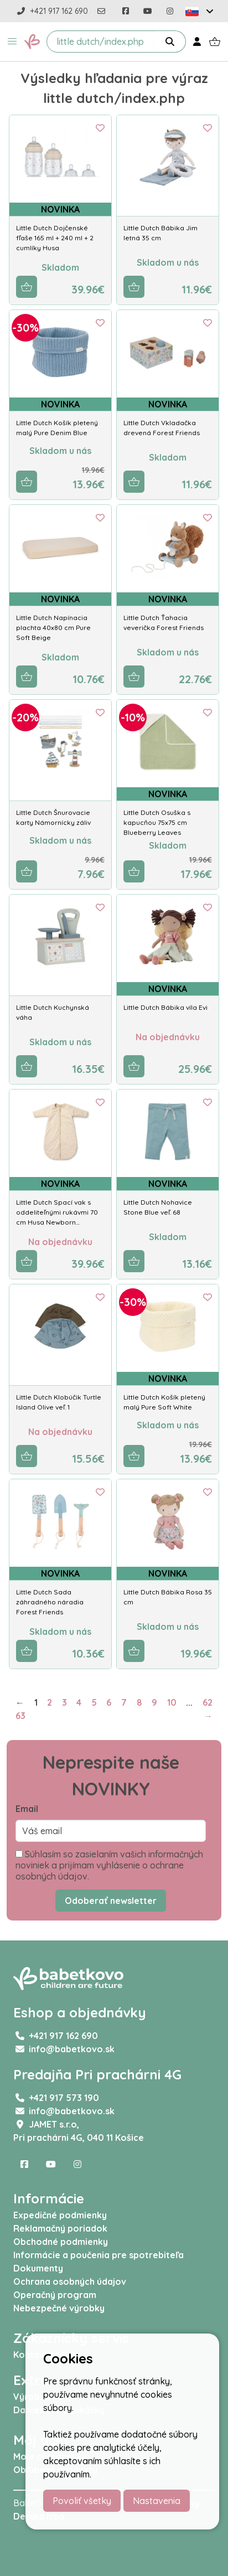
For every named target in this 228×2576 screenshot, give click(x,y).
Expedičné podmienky (60, 2215)
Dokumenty (38, 2268)
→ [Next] (208, 1715)
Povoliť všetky (82, 2500)
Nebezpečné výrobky (59, 2308)
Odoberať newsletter (111, 1900)
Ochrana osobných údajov (69, 2281)
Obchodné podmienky (60, 2241)
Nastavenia (156, 2500)
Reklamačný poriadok (60, 2228)
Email (26, 1808)
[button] (12, 41)
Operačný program (54, 2294)
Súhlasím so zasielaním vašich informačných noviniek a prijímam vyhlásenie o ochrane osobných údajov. (109, 1865)
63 (20, 1715)
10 (172, 1702)
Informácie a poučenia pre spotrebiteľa (98, 2254)
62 (208, 1702)
